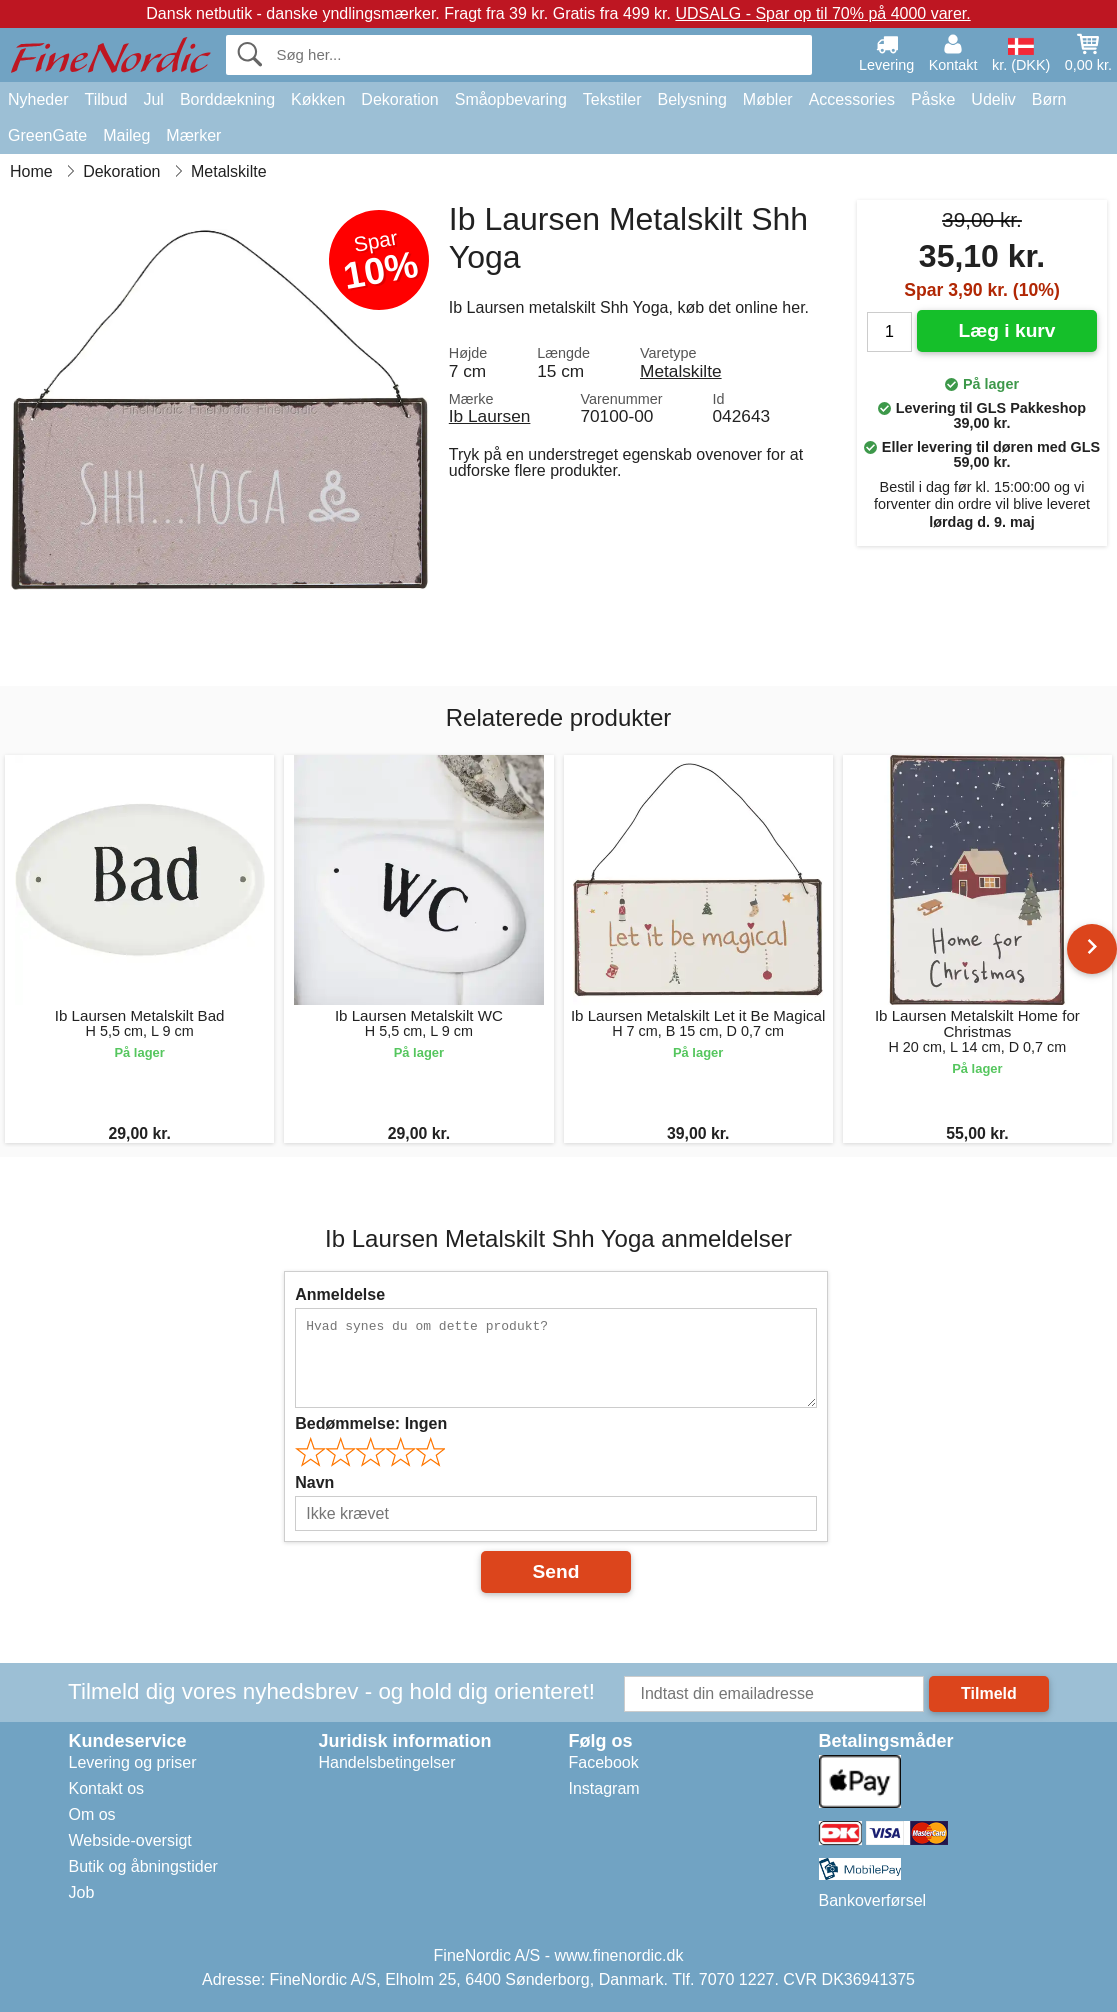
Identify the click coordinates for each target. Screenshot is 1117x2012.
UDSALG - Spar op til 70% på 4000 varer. (822, 13)
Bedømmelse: (371, 1423)
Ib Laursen (490, 416)
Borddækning (227, 99)
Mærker (193, 135)
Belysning (691, 99)
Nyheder (38, 99)
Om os (92, 1814)
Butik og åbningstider (143, 1866)
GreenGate (47, 135)
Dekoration (399, 99)
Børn (1049, 99)
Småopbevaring (511, 99)
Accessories (852, 99)
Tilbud (105, 99)
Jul (153, 99)
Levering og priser (133, 1762)
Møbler (768, 99)
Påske (933, 99)
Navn (314, 1482)
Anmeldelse (340, 1294)
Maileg (126, 135)
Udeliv (993, 99)
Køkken (318, 99)
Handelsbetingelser (387, 1762)
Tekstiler (612, 99)
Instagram (604, 1788)
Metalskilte (681, 371)
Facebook (604, 1762)
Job (82, 1892)
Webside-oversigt (130, 1840)
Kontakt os (107, 1788)
